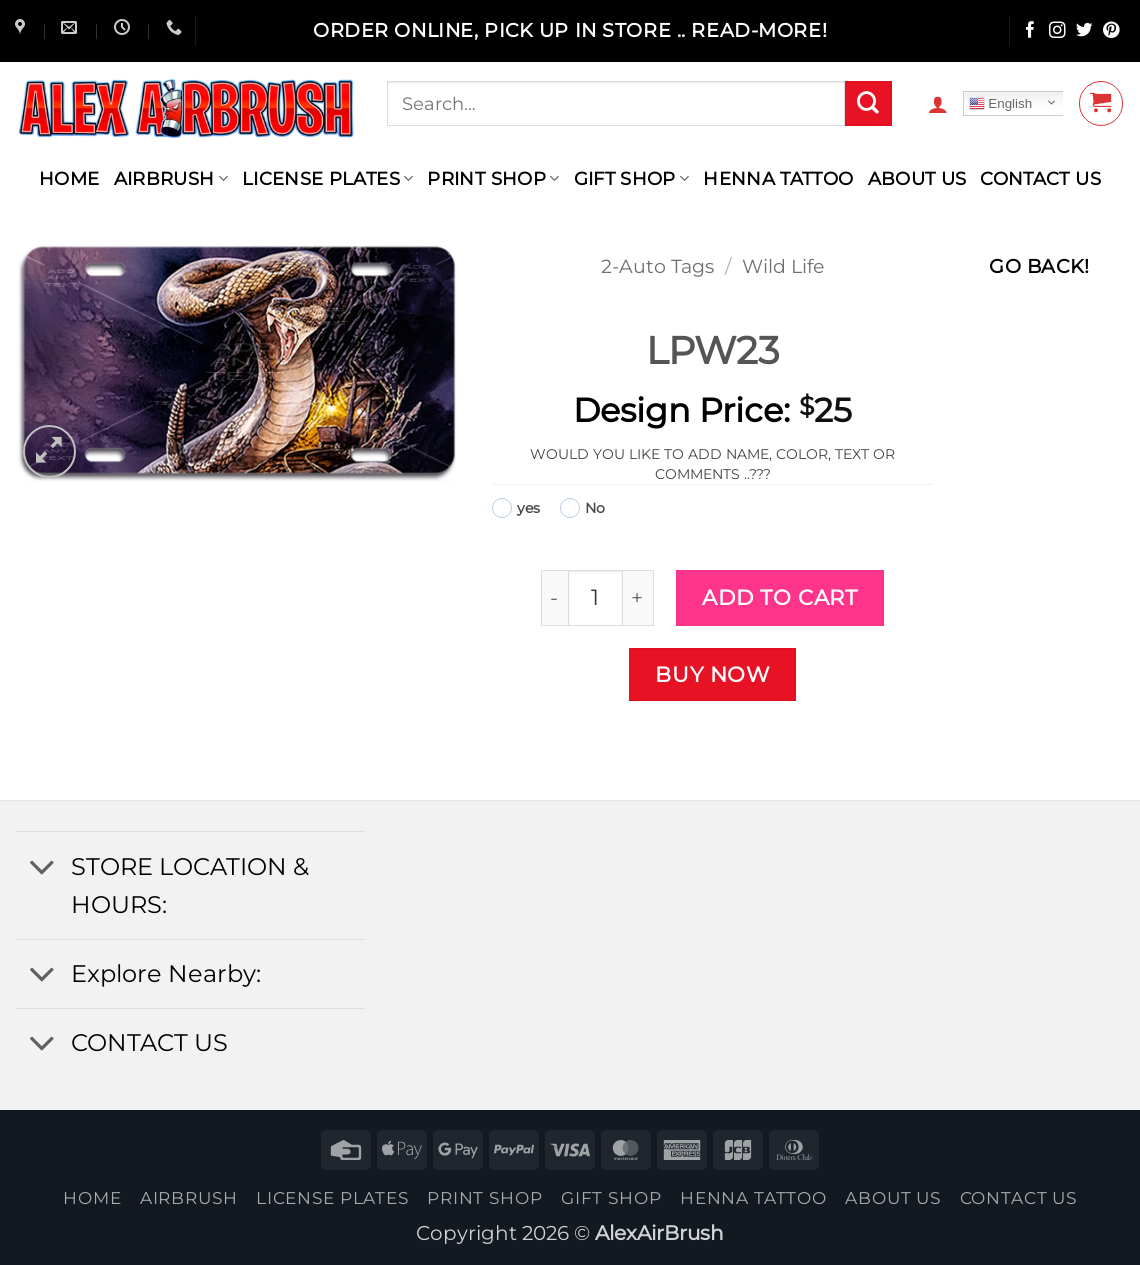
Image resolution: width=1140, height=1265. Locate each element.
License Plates (328, 178)
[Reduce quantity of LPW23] (554, 597)
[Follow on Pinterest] (1111, 31)
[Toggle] (42, 868)
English (1000, 104)
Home (69, 178)
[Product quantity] (595, 597)
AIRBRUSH (171, 178)
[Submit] (868, 104)
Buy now (712, 674)
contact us (1040, 178)
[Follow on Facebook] (1030, 31)
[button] (938, 104)
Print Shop (493, 178)
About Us (917, 178)
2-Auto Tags (657, 266)
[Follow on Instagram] (1057, 31)
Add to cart (779, 597)
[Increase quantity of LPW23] (638, 597)
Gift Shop (632, 178)
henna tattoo (778, 178)
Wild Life (783, 266)
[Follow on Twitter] (1084, 31)
